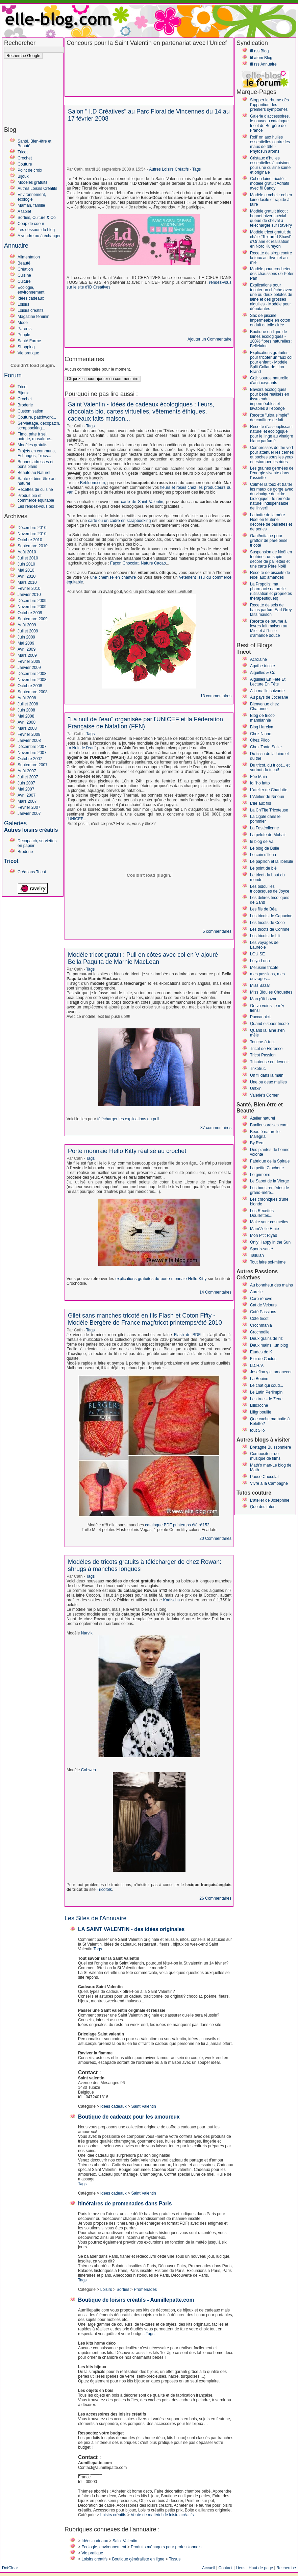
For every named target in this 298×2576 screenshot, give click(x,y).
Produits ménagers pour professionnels (166, 2547)
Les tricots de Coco (267, 922)
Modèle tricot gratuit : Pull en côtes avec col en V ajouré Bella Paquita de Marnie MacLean (143, 958)
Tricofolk (104, 1889)
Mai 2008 (26, 716)
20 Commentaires (215, 1538)
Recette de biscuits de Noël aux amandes (270, 575)
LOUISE (257, 954)
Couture (25, 164)
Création (25, 269)
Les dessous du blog (36, 229)
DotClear (10, 2568)
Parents (24, 328)
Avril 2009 (26, 649)
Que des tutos (262, 1506)
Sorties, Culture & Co (37, 217)
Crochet (25, 158)
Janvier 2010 (29, 594)
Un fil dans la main (266, 1075)
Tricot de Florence (266, 1048)
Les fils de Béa (263, 909)
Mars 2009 (27, 655)
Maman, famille (31, 205)
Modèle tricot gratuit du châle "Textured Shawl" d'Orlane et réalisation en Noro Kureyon (271, 239)
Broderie (25, 405)
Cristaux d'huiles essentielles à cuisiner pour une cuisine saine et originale (270, 165)
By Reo (256, 1143)
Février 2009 (29, 661)
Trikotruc (258, 1068)
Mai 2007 (26, 789)
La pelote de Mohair (268, 834)
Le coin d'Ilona (263, 854)
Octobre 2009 (30, 612)
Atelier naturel (262, 1118)
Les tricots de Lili (265, 935)
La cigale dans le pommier (265, 819)
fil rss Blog (259, 51)
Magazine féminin (33, 316)
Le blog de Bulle (264, 848)
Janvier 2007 (29, 813)
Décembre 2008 (32, 673)
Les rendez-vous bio (36, 506)
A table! (24, 211)
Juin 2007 (26, 783)
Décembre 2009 (32, 600)
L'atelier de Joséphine (269, 1500)
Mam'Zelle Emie (264, 1228)
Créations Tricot (32, 872)
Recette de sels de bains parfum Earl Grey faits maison (271, 610)
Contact (225, 2568)
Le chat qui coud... (266, 1385)
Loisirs (23, 304)
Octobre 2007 (30, 758)
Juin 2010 (26, 564)
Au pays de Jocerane (269, 697)
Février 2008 (29, 734)
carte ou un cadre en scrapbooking (119, 520)
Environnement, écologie (32, 197)
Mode (23, 322)
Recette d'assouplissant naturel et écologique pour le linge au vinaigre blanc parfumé (271, 433)
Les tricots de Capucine (271, 916)
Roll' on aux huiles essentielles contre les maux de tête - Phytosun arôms (270, 144)
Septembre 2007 (33, 764)
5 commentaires (217, 931)
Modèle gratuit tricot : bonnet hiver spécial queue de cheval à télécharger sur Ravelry (271, 218)
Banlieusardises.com (269, 1125)
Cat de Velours (263, 1305)
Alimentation (29, 257)
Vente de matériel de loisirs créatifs (162, 2514)
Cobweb (88, 1770)
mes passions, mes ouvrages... (267, 976)
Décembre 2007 (32, 746)
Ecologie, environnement (31, 290)
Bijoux (23, 176)
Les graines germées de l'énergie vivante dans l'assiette (272, 473)
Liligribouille (260, 1412)
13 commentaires (215, 696)
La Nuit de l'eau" (81, 748)
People (24, 334)
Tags (196, 169)
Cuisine (24, 275)
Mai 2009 (26, 643)
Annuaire (16, 245)
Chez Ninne (260, 733)
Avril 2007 (26, 795)
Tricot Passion (263, 1055)
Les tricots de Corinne (270, 929)
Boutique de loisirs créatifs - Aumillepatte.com (136, 2300)
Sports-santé (261, 1249)
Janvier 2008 (29, 740)
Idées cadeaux (31, 298)
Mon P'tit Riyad (263, 1235)
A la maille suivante (267, 691)
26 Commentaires (215, 1898)
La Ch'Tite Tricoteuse (269, 810)
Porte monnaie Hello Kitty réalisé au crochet (127, 1151)
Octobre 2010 (30, 539)
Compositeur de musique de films (265, 1456)
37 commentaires (215, 1127)
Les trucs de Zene (266, 1399)
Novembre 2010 (32, 533)
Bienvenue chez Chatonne (264, 706)
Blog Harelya (261, 727)
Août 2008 (27, 698)
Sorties (123, 2289)
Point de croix (30, 170)
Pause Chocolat (264, 1476)
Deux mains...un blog (269, 1345)
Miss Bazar (260, 985)
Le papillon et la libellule (271, 861)
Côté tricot (259, 1318)
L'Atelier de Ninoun (267, 796)
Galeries (15, 823)
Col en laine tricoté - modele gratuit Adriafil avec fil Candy (269, 183)
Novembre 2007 (32, 752)
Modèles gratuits (32, 182)
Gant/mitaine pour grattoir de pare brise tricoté (269, 540)
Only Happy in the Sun (270, 1242)
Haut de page (261, 2568)
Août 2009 (27, 625)
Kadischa (171, 1600)
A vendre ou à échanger (39, 235)
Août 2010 (27, 552)
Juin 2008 (26, 710)
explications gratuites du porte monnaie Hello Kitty (160, 1278)
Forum (13, 375)
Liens (241, 2568)
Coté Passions (263, 1311)
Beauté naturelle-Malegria (265, 1134)
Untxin (256, 1088)
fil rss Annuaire (263, 64)
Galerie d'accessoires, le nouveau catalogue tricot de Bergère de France (270, 123)
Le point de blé (263, 868)
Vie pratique (28, 353)
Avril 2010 (26, 576)
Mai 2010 (26, 570)
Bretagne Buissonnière (270, 1447)
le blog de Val (262, 841)
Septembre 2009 (33, 619)
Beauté (24, 263)
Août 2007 (27, 771)
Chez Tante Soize (266, 747)
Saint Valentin (143, 2106)
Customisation (30, 411)
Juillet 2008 (28, 704)
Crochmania (261, 1325)
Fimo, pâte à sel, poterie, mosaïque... (35, 436)
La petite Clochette (267, 1168)
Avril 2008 (26, 722)
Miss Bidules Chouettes (271, 992)
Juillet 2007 (28, 777)
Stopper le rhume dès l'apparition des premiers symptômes (269, 105)
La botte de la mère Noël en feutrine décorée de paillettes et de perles (271, 521)
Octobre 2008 (30, 685)
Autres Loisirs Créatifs (37, 188)
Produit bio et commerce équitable (36, 498)
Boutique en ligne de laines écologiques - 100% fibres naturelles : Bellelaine (271, 338)
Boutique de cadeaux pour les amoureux (129, 2117)
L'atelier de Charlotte (268, 789)
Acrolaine (258, 659)
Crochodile (259, 1332)
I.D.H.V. (257, 1365)
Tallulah (257, 1255)
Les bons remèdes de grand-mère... (269, 1190)
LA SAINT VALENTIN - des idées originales (131, 1929)
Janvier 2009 (29, 667)
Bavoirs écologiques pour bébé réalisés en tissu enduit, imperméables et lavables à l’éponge (269, 399)
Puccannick (260, 1017)
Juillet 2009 (28, 631)
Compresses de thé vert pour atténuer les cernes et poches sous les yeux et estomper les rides (272, 454)
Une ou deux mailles (268, 1082)
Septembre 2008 (33, 692)
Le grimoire (260, 1174)
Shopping (26, 347)
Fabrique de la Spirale (270, 1161)
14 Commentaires (215, 1292)
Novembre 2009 (32, 606)
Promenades (145, 2289)
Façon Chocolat (124, 563)
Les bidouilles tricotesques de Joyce (269, 889)
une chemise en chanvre (113, 577)
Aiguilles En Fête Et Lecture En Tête (267, 681)
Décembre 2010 (32, 527)
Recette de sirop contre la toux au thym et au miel (271, 258)
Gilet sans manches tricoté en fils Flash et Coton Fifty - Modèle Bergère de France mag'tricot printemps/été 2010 (145, 1319)
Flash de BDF (187, 1334)
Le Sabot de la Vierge (269, 1181)
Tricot (23, 152)
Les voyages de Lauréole (264, 945)
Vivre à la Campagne (269, 1483)
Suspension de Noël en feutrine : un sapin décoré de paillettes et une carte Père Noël (271, 559)
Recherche (286, 2568)
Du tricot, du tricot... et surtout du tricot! (270, 767)
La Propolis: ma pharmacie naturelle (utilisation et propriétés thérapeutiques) (271, 591)
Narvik (87, 1633)
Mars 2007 (27, 801)
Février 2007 (29, 807)
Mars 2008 (27, 728)
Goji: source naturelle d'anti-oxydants (269, 380)
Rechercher (19, 43)
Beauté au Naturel (34, 472)
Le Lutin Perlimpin (266, 1392)
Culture (24, 281)
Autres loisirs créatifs (31, 830)
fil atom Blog (261, 57)
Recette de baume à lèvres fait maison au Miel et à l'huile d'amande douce (268, 628)
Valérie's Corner (264, 1095)
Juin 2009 (26, 637)
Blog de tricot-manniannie (262, 718)
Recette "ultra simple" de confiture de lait (269, 417)
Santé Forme (29, 341)
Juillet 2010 (28, 558)
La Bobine (259, 1378)
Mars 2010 (27, 582)
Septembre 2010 (33, 546)
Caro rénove (261, 1298)
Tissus (174, 2559)
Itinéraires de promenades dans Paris (125, 2203)
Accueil (208, 2568)
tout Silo (257, 1430)
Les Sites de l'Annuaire (96, 1918)
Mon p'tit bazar (263, 999)
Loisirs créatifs (31, 310)
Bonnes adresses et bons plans (35, 464)
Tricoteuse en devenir (269, 1061)
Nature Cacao (153, 563)
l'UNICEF (75, 819)
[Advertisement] (31, 79)
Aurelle (256, 1292)
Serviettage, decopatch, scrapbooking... (39, 425)
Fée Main (258, 776)
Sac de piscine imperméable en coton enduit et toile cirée (270, 320)
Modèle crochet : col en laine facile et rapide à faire (271, 200)
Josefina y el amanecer (271, 1372)
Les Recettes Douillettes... (262, 1213)
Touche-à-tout (262, 1042)
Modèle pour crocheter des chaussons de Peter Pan (272, 274)
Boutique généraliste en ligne (138, 2559)
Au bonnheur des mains (271, 1285)
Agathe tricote (262, 666)
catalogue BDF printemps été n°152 (177, 1525)
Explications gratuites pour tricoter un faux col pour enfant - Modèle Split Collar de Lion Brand (271, 362)
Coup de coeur (31, 223)
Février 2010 (29, 588)
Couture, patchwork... (37, 417)
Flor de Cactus (263, 1358)
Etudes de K (261, 1352)
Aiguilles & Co (262, 672)
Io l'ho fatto (260, 783)
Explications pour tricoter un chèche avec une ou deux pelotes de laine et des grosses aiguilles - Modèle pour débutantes (271, 297)
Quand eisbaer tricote (269, 1023)
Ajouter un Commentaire (209, 339)
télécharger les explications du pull (128, 1119)
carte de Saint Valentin (142, 501)
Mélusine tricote (264, 967)
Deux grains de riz (266, 1338)
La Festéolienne (264, 828)
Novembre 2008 (32, 679)
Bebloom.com (92, 482)
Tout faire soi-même (267, 1262)
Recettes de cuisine (35, 489)
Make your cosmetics (269, 1222)
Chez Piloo (260, 740)
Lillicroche (259, 1405)
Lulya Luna (260, 960)
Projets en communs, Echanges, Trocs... (37, 453)
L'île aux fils (260, 803)
